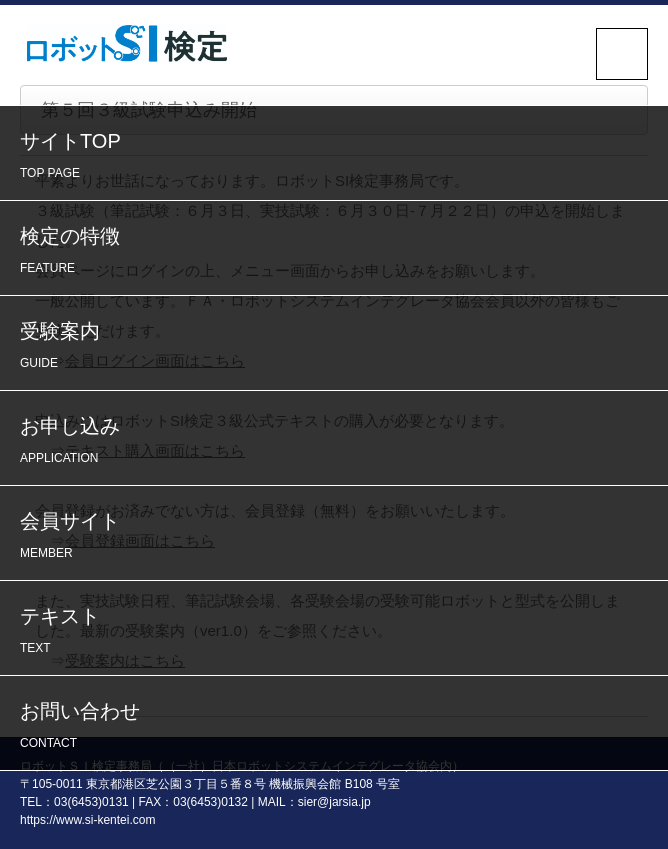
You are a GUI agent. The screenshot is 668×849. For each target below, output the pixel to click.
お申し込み (339, 442)
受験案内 (339, 347)
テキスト (339, 632)
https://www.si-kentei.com (87, 820)
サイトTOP (339, 157)
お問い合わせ (339, 727)
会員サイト (339, 537)
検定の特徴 (339, 252)
